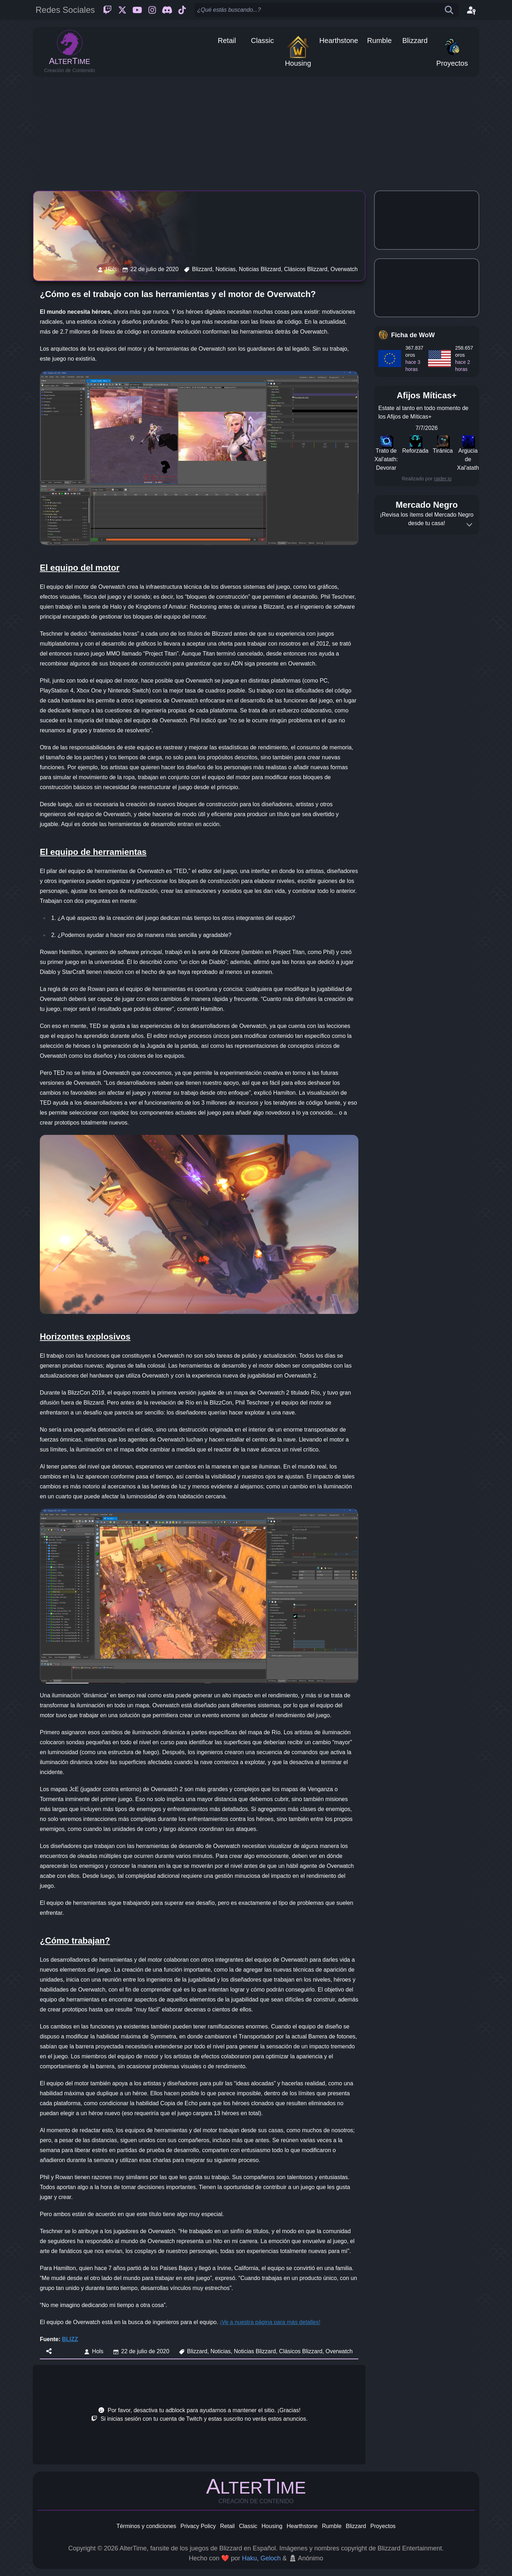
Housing (272, 2526)
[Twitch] (107, 10)
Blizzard (356, 2526)
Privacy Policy (198, 2526)
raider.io (443, 478)
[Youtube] (137, 10)
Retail (227, 2526)
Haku (249, 2558)
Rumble (331, 2526)
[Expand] (469, 524)
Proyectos (382, 2526)
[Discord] (167, 10)
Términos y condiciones (146, 2526)
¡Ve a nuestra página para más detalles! (270, 2322)
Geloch (270, 2558)
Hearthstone (302, 2526)
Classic (248, 2526)
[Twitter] (122, 10)
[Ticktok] (182, 10)
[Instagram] (152, 10)
